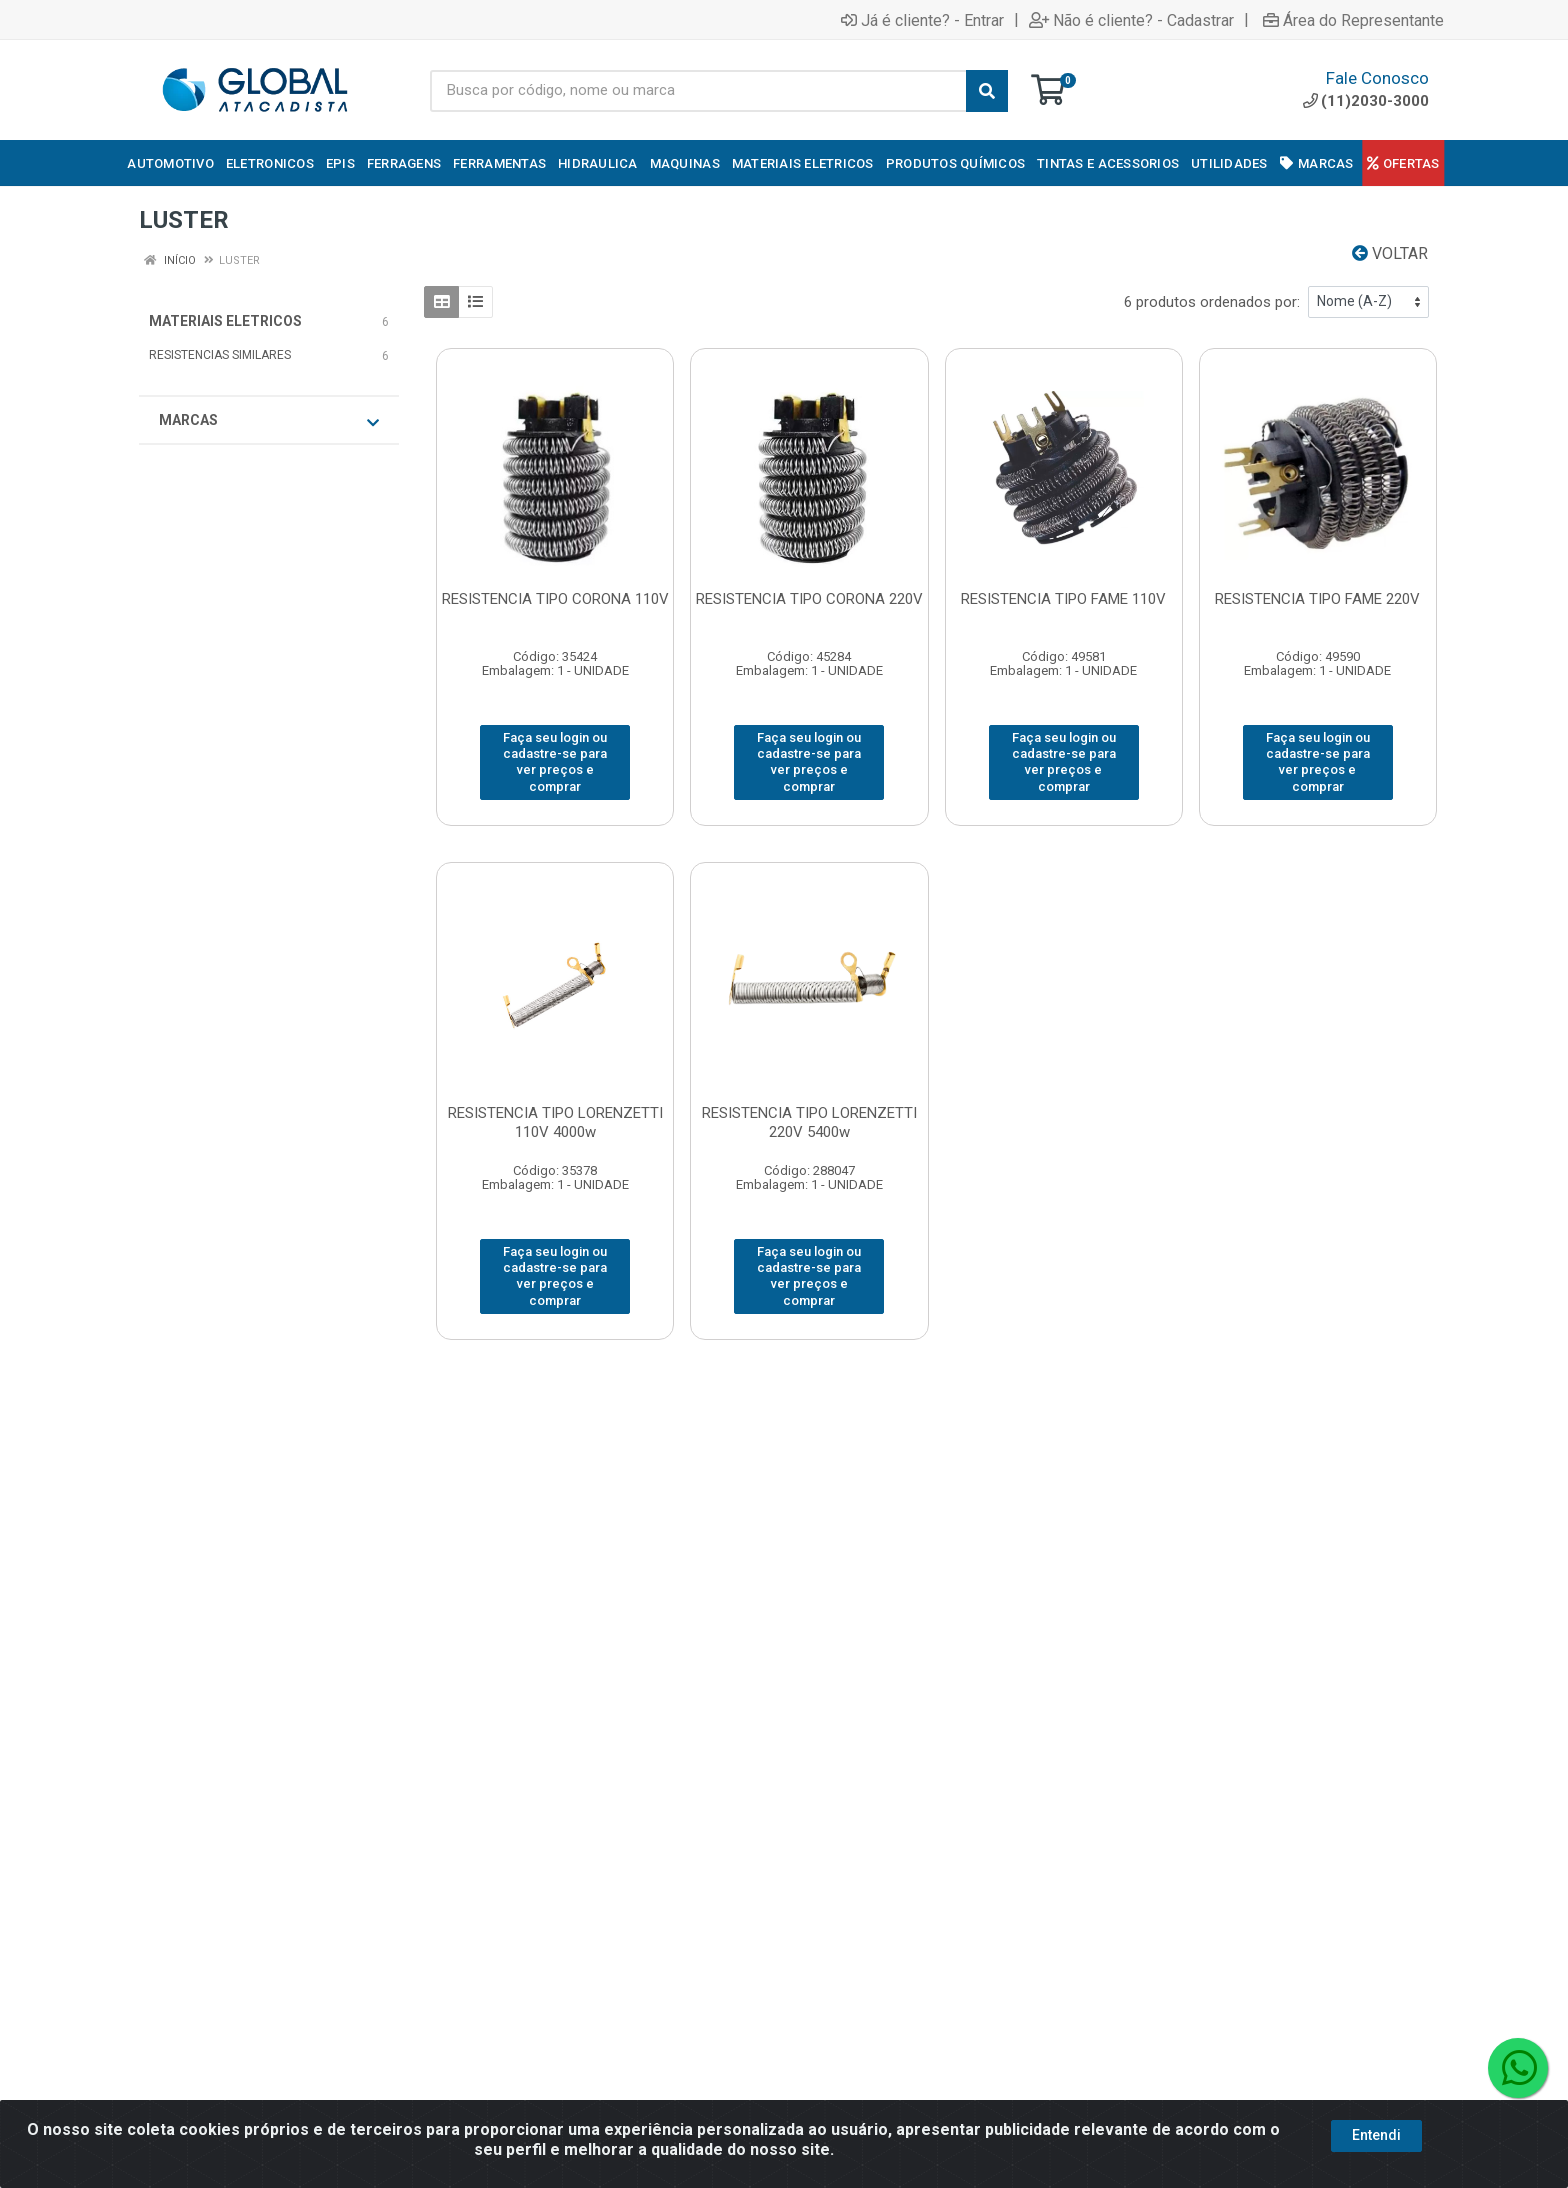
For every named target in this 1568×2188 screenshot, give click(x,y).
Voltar (1390, 253)
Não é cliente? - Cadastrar (1131, 20)
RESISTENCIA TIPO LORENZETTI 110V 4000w (555, 1122)
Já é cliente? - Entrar (922, 20)
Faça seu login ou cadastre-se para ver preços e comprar (555, 762)
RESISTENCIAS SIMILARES (220, 355)
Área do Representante (1353, 20)
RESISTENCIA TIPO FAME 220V (1317, 599)
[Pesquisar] (987, 91)
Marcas (269, 421)
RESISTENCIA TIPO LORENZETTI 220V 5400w (809, 1122)
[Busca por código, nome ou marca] (698, 91)
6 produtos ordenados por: (1212, 302)
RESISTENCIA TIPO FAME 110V (1063, 599)
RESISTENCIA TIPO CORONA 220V (809, 599)
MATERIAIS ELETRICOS (225, 321)
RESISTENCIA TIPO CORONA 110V (555, 599)
